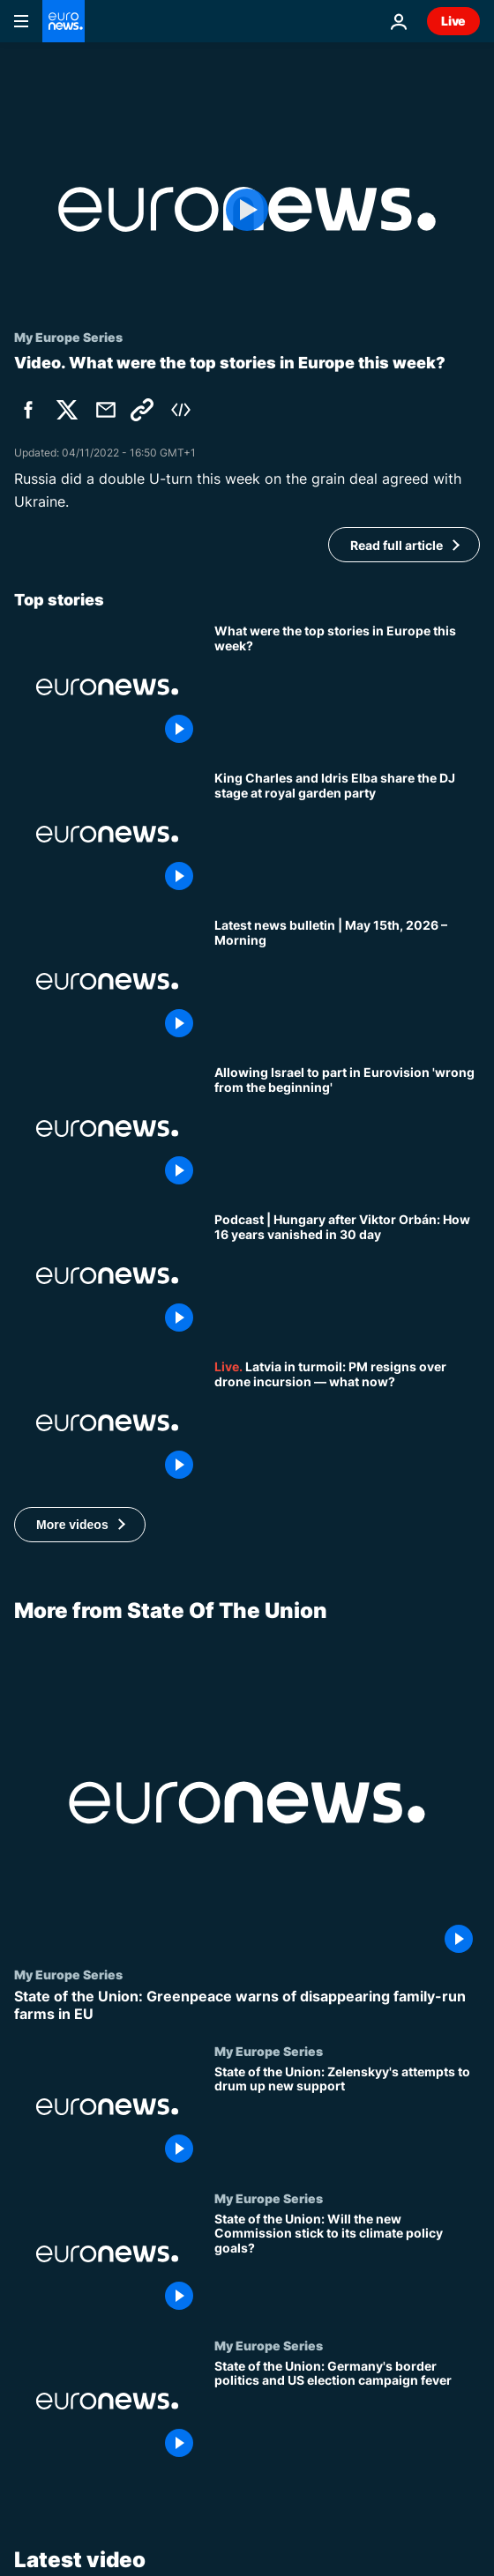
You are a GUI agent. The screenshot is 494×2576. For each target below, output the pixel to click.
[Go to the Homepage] (63, 21)
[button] (80, 1524)
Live (453, 20)
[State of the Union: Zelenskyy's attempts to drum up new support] (347, 2116)
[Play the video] (247, 209)
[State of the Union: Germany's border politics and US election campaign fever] (347, 2410)
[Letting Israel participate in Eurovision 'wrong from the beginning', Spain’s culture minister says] (347, 1128)
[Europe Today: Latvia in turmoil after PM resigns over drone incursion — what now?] (347, 1423)
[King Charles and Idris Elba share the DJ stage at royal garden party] (347, 834)
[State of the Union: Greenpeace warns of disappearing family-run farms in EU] (247, 2005)
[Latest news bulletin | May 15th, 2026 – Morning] (347, 981)
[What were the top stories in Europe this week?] (347, 687)
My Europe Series (68, 1974)
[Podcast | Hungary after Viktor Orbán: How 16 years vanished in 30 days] (347, 1276)
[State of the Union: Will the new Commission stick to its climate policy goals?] (347, 2263)
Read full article (396, 545)
